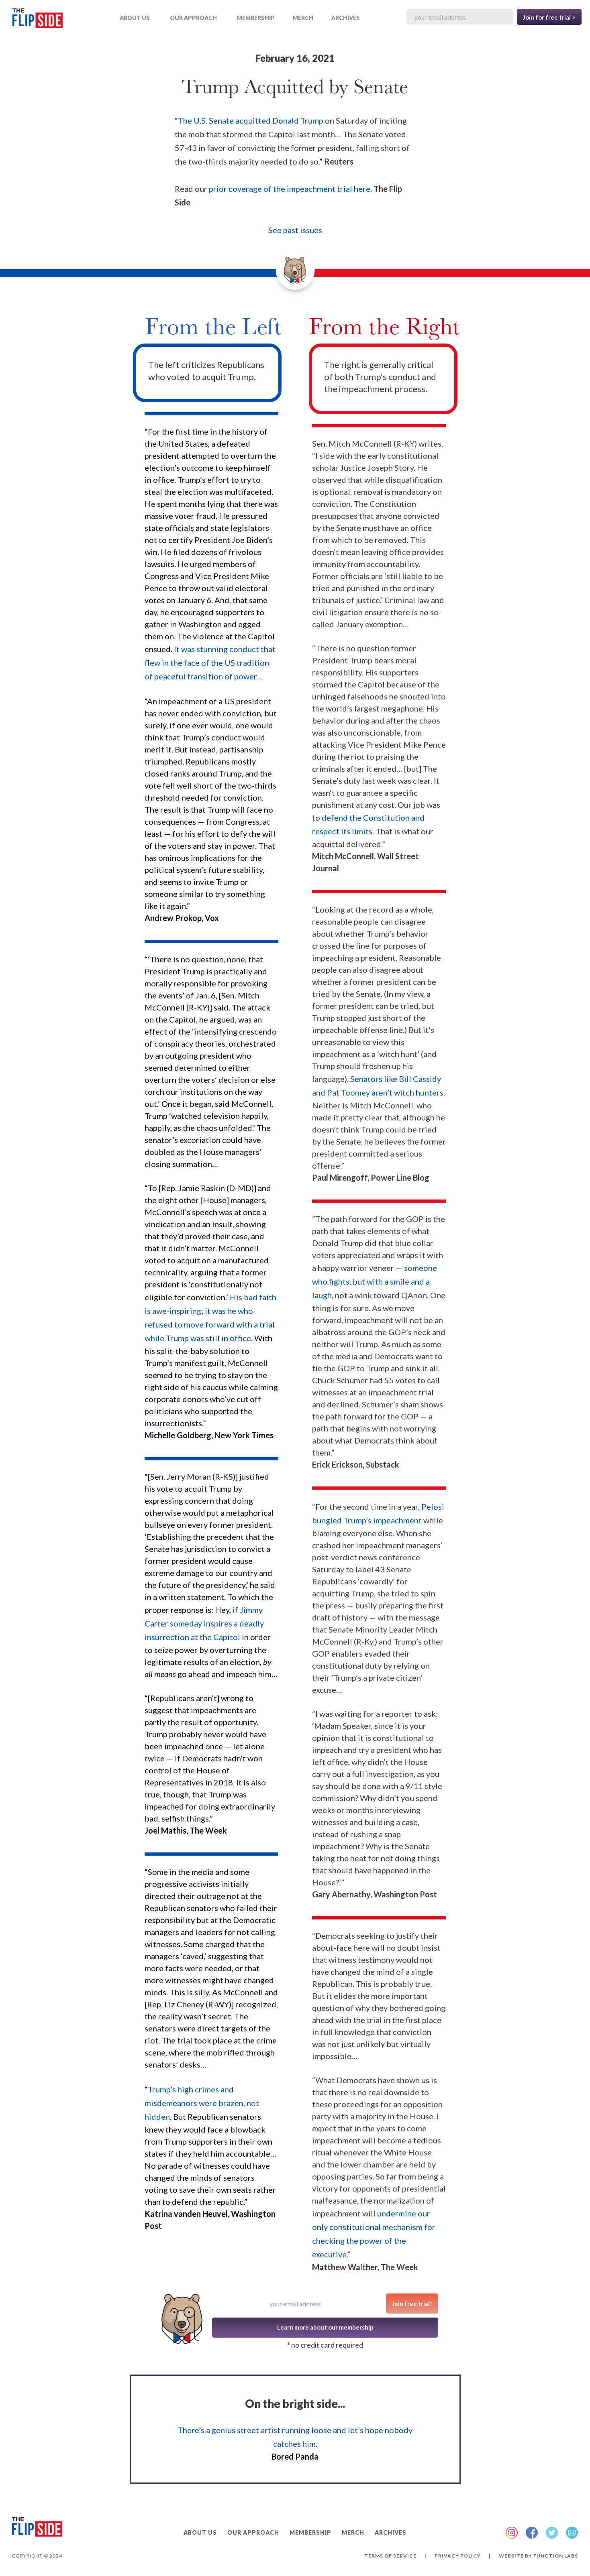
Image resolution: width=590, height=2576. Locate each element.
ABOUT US (135, 17)
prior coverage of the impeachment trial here (289, 188)
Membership (256, 17)
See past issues (295, 230)
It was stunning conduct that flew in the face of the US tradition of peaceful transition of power (210, 662)
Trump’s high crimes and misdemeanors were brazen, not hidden (202, 2102)
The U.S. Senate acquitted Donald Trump (250, 120)
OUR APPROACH (193, 17)
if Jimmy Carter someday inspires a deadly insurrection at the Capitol (204, 1623)
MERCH (303, 17)
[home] (37, 20)
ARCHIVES (345, 17)
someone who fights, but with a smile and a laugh (374, 1281)
